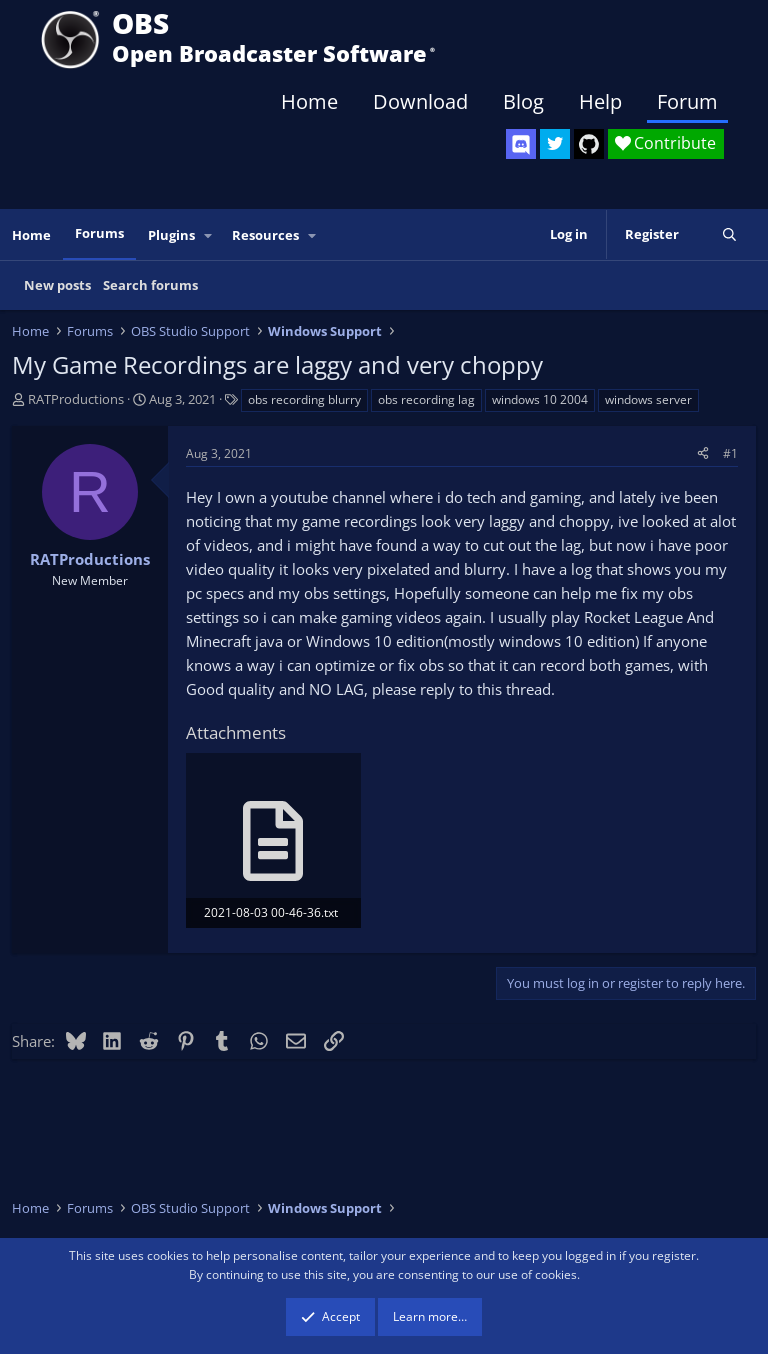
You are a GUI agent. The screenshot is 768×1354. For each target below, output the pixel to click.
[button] (209, 235)
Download (420, 101)
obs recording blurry (304, 399)
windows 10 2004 (540, 399)
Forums (99, 233)
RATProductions (76, 399)
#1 (730, 453)
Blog (523, 101)
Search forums (150, 285)
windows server (648, 399)
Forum (687, 101)
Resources (265, 235)
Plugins (171, 235)
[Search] (729, 234)
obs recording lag (426, 399)
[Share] (703, 453)
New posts (57, 285)
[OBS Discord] (521, 144)
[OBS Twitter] (555, 144)
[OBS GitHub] (589, 144)
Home (309, 101)
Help (600, 101)
